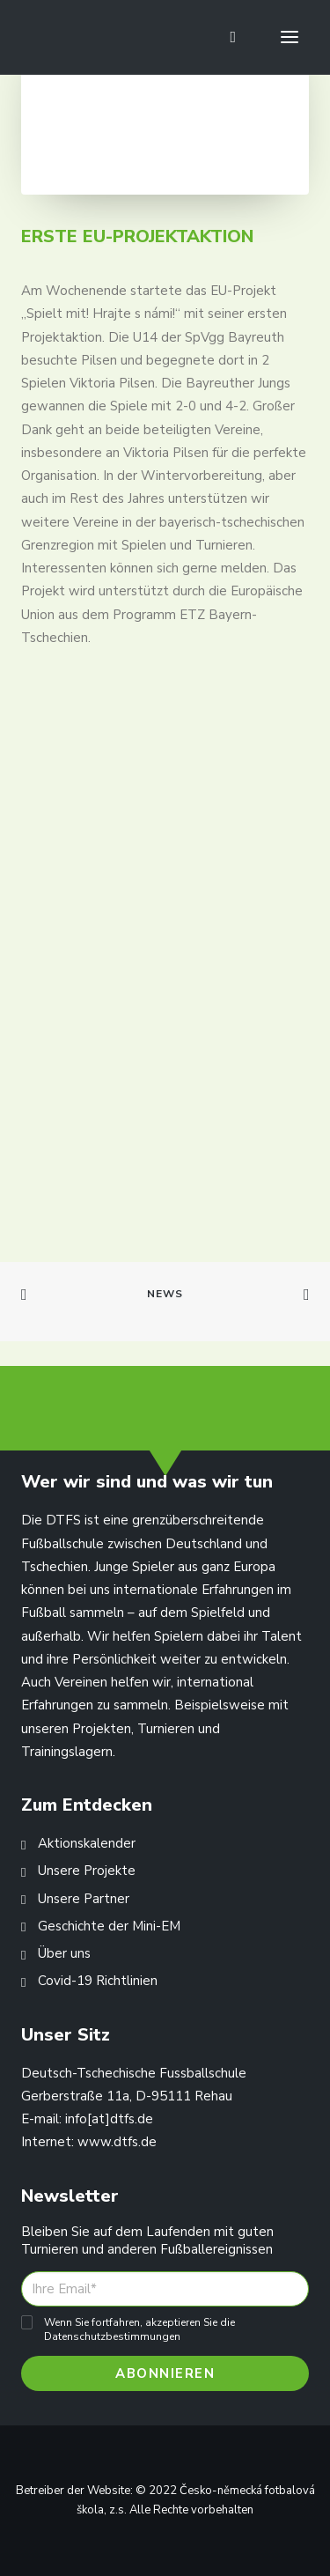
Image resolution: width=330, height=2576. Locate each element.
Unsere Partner (83, 1899)
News (165, 1294)
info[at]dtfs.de (109, 2119)
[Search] (225, 37)
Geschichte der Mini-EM (109, 1926)
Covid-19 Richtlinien (98, 1980)
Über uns (64, 1953)
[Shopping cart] (244, 37)
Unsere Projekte (87, 1870)
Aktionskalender (87, 1843)
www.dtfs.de (117, 2142)
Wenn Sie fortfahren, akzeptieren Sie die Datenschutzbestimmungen (139, 2329)
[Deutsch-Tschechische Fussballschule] (45, 37)
